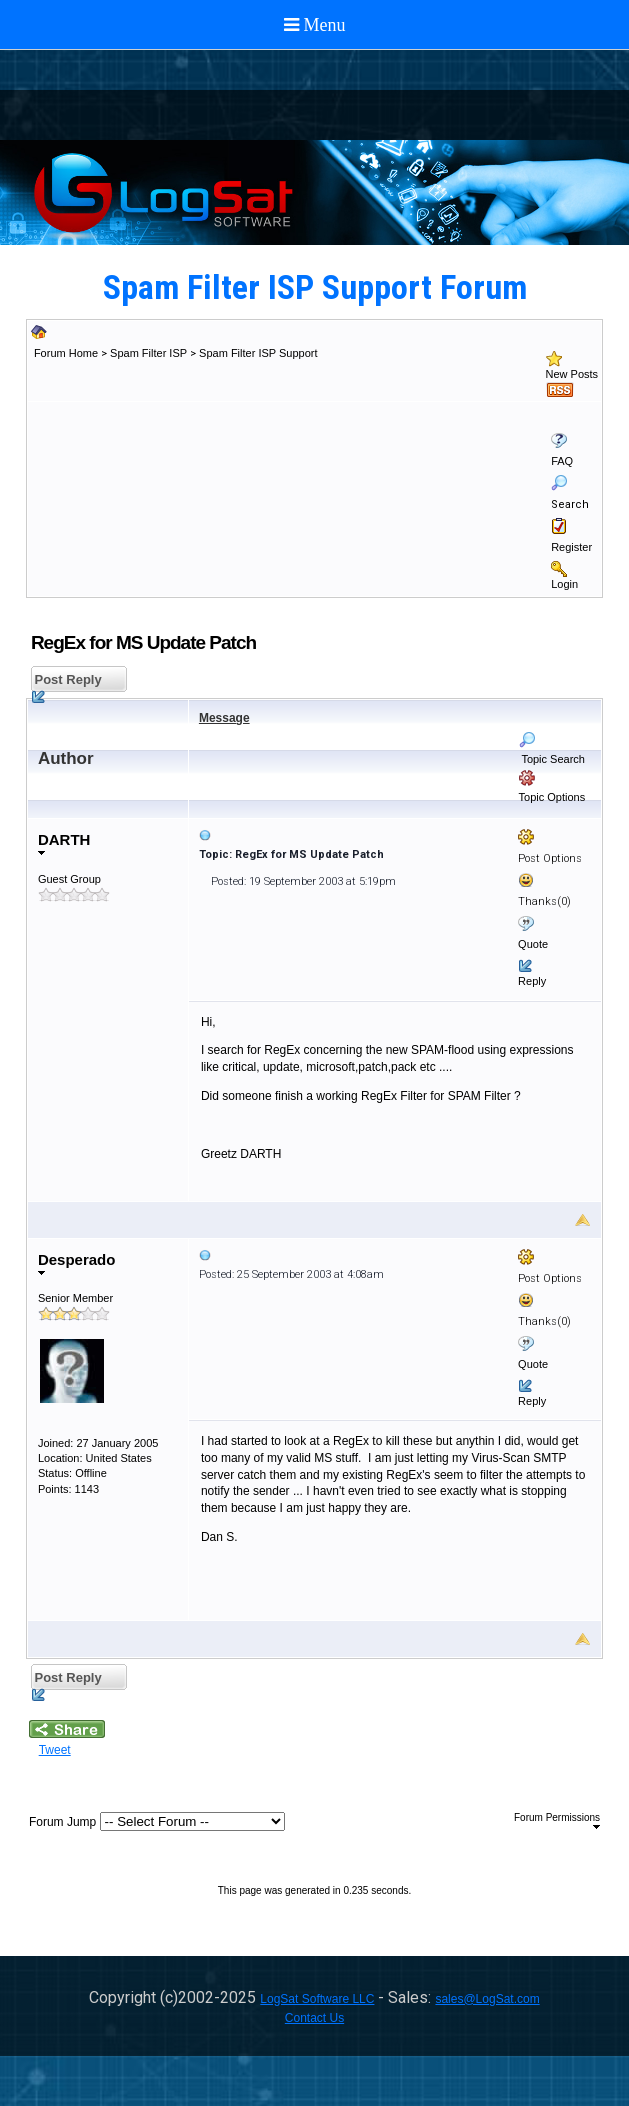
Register (571, 547)
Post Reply (66, 682)
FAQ (562, 461)
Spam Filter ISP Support (258, 353)
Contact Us (314, 2018)
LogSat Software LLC (317, 1999)
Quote (533, 944)
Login (564, 584)
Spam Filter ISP (148, 353)
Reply (532, 981)
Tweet (55, 1750)
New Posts (572, 374)
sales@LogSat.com (487, 1999)
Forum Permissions (557, 1821)
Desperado (77, 1263)
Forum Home (66, 353)
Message (224, 718)
